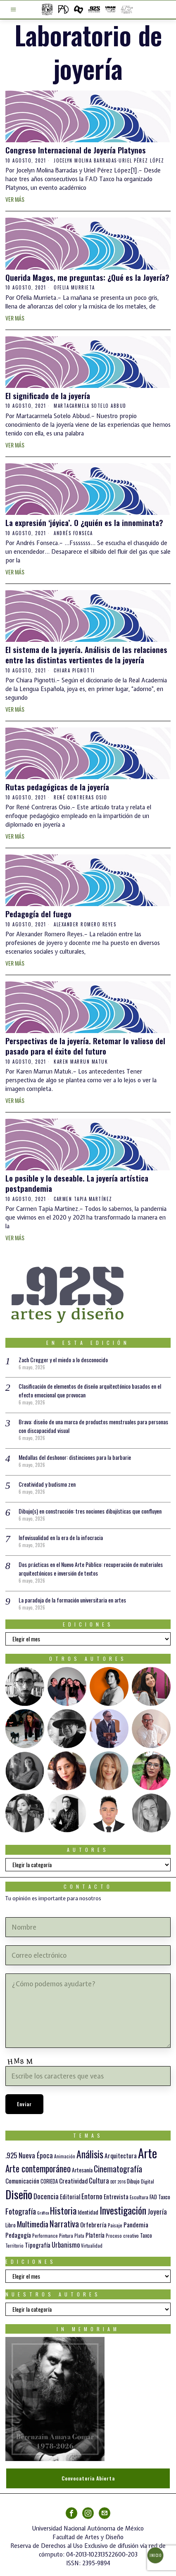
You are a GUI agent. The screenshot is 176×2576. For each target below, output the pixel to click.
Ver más (14, 199)
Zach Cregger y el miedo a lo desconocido (63, 1359)
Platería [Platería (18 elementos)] (95, 2234)
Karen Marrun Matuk (81, 1061)
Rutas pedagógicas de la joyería (57, 787)
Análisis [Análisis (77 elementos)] (89, 2154)
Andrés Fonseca (73, 533)
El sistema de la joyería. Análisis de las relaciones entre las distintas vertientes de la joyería (86, 654)
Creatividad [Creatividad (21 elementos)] (73, 2180)
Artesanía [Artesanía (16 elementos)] (82, 2169)
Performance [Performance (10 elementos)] (45, 2235)
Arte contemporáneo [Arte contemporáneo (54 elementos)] (38, 2168)
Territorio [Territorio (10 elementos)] (14, 2245)
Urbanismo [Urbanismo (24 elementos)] (66, 2244)
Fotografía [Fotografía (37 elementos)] (20, 2211)
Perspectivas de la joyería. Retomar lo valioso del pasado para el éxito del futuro (85, 1046)
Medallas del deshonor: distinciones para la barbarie (75, 1457)
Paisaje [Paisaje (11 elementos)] (115, 2225)
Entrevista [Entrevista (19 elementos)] (116, 2196)
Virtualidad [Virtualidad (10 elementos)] (91, 2245)
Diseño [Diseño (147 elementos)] (18, 2194)
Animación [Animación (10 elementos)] (64, 2156)
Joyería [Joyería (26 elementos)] (157, 2211)
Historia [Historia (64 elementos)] (63, 2210)
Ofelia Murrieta (74, 287)
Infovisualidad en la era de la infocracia (61, 1537)
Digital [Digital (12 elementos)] (147, 2181)
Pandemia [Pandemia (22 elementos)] (136, 2224)
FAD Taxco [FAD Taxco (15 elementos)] (160, 2197)
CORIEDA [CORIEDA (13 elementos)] (49, 2181)
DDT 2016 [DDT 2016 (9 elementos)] (118, 2181)
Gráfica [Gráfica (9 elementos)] (43, 2212)
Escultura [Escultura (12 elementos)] (139, 2197)
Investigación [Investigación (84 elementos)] (123, 2210)
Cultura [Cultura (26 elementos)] (99, 2180)
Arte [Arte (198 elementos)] (147, 2153)
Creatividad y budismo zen (47, 1484)
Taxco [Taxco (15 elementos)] (146, 2235)
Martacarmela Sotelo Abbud (90, 405)
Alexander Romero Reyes (85, 924)
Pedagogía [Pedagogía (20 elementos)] (18, 2234)
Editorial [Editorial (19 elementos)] (70, 2196)
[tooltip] (24, 1686)
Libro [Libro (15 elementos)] (10, 2225)
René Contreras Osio (80, 797)
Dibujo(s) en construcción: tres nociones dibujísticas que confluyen (90, 1511)
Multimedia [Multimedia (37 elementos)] (32, 2223)
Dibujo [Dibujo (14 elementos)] (133, 2181)
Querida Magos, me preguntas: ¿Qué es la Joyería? (87, 277)
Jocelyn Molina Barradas (85, 160)
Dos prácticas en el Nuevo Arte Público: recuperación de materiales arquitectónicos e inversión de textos (91, 1568)
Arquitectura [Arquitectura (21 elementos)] (121, 2155)
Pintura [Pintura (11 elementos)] (66, 2235)
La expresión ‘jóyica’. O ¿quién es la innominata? (84, 522)
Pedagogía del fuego (38, 914)
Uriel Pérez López (141, 160)
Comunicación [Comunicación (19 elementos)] (22, 2180)
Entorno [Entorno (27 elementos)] (91, 2196)
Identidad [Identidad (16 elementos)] (88, 2212)
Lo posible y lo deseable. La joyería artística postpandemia (76, 1183)
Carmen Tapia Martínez (83, 1199)
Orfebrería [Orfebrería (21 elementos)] (93, 2224)
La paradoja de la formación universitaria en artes (72, 1599)
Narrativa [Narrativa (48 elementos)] (64, 2223)
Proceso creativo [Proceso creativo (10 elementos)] (122, 2235)
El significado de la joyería (47, 395)
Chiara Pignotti (74, 670)
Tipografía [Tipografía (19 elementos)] (37, 2244)
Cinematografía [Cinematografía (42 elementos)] (118, 2168)
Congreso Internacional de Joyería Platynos (75, 150)
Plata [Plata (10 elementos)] (79, 2235)
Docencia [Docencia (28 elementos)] (46, 2196)
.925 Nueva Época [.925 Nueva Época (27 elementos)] (29, 2155)
